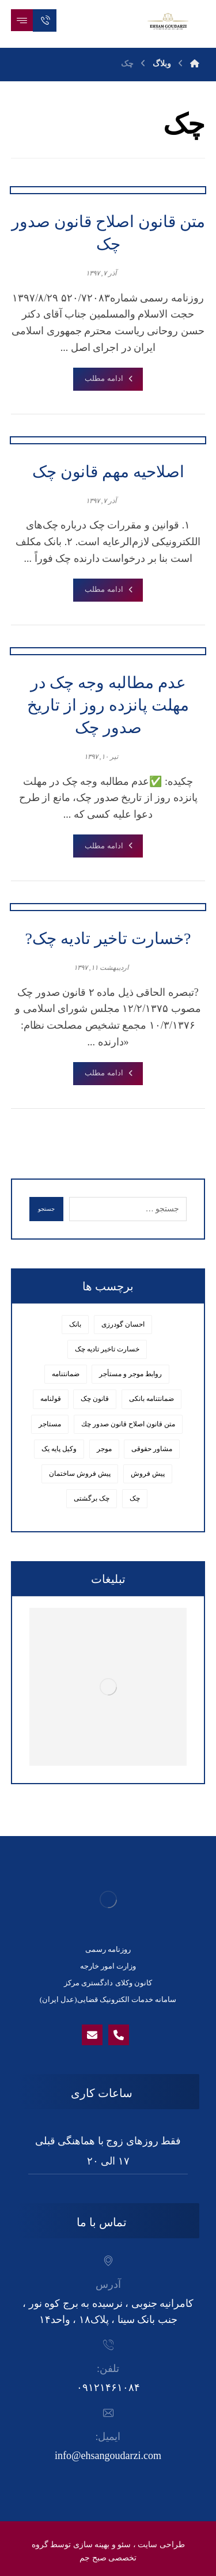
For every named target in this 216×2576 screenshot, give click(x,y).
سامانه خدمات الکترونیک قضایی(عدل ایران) (108, 1999)
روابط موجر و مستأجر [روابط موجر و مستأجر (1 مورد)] (130, 1374)
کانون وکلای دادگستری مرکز (108, 1982)
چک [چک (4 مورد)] (135, 1498)
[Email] (92, 2034)
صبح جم (93, 2558)
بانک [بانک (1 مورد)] (75, 1324)
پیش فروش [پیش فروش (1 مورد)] (148, 1474)
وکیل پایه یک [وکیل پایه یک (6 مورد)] (59, 1449)
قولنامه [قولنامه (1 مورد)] (50, 1399)
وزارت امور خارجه (108, 1966)
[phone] (118, 2034)
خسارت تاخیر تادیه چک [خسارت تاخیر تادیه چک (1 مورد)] (107, 1349)
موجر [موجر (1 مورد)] (104, 1449)
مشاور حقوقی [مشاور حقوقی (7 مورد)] (151, 1449)
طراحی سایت (161, 2544)
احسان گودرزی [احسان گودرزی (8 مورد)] (123, 1324)
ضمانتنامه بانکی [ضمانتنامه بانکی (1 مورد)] (151, 1399)
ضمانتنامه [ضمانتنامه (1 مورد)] (65, 1374)
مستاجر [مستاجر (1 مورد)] (50, 1424)
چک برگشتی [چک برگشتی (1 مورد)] (91, 1498)
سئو (124, 2544)
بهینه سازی (91, 2544)
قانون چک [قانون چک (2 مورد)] (95, 1399)
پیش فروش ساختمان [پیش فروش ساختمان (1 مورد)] (80, 1474)
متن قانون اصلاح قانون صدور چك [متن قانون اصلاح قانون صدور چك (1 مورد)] (128, 1424)
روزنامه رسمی (108, 1949)
